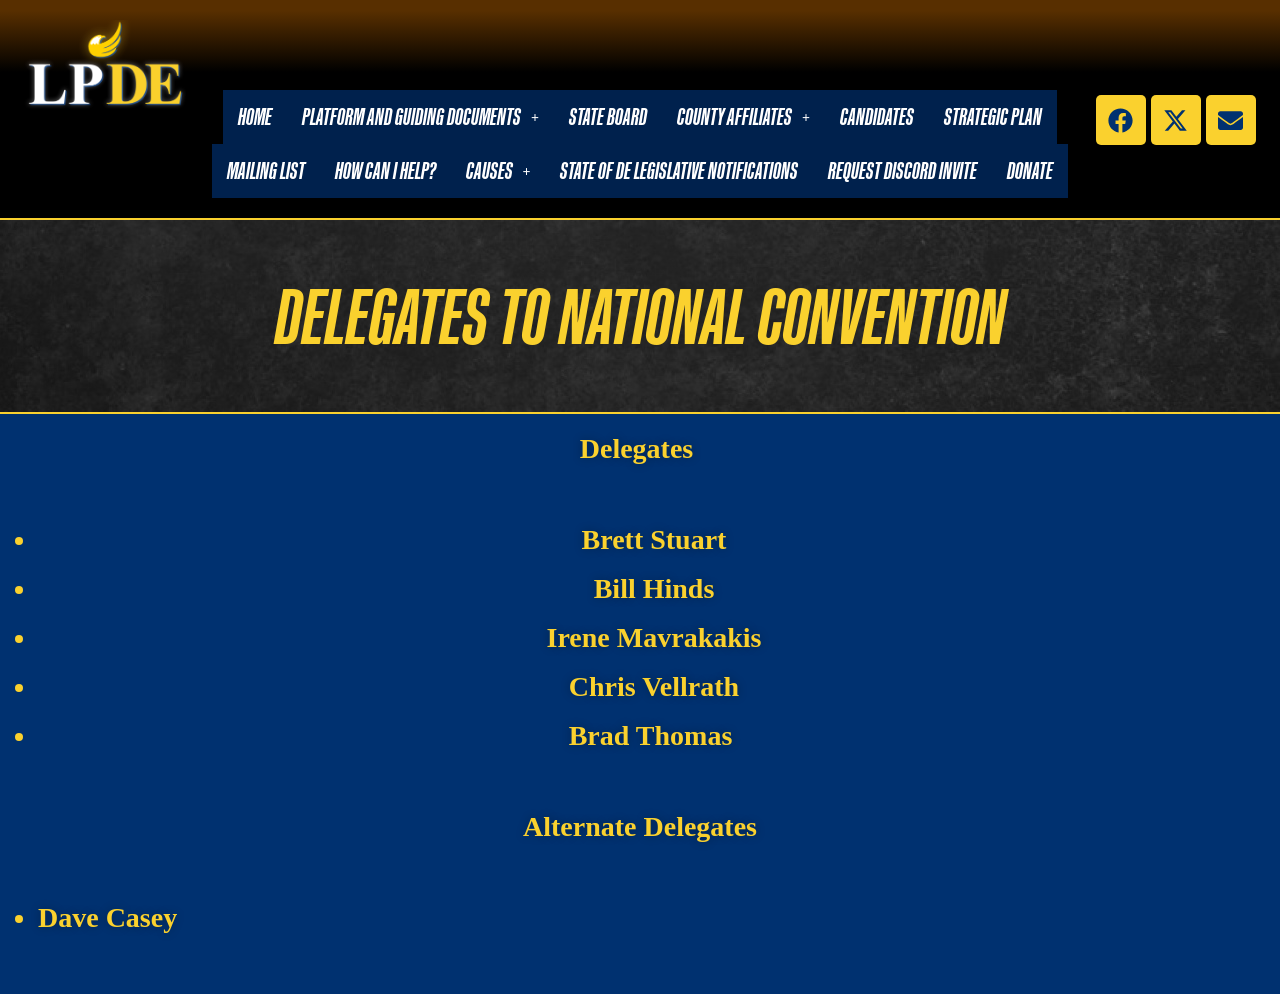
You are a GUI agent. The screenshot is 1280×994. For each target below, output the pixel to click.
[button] (420, 117)
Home (255, 116)
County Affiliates (743, 116)
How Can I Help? (385, 170)
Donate (1030, 170)
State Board (608, 116)
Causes (498, 170)
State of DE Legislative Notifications (679, 170)
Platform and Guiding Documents (420, 116)
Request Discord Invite (902, 170)
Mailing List (266, 170)
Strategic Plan (993, 116)
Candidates (877, 116)
